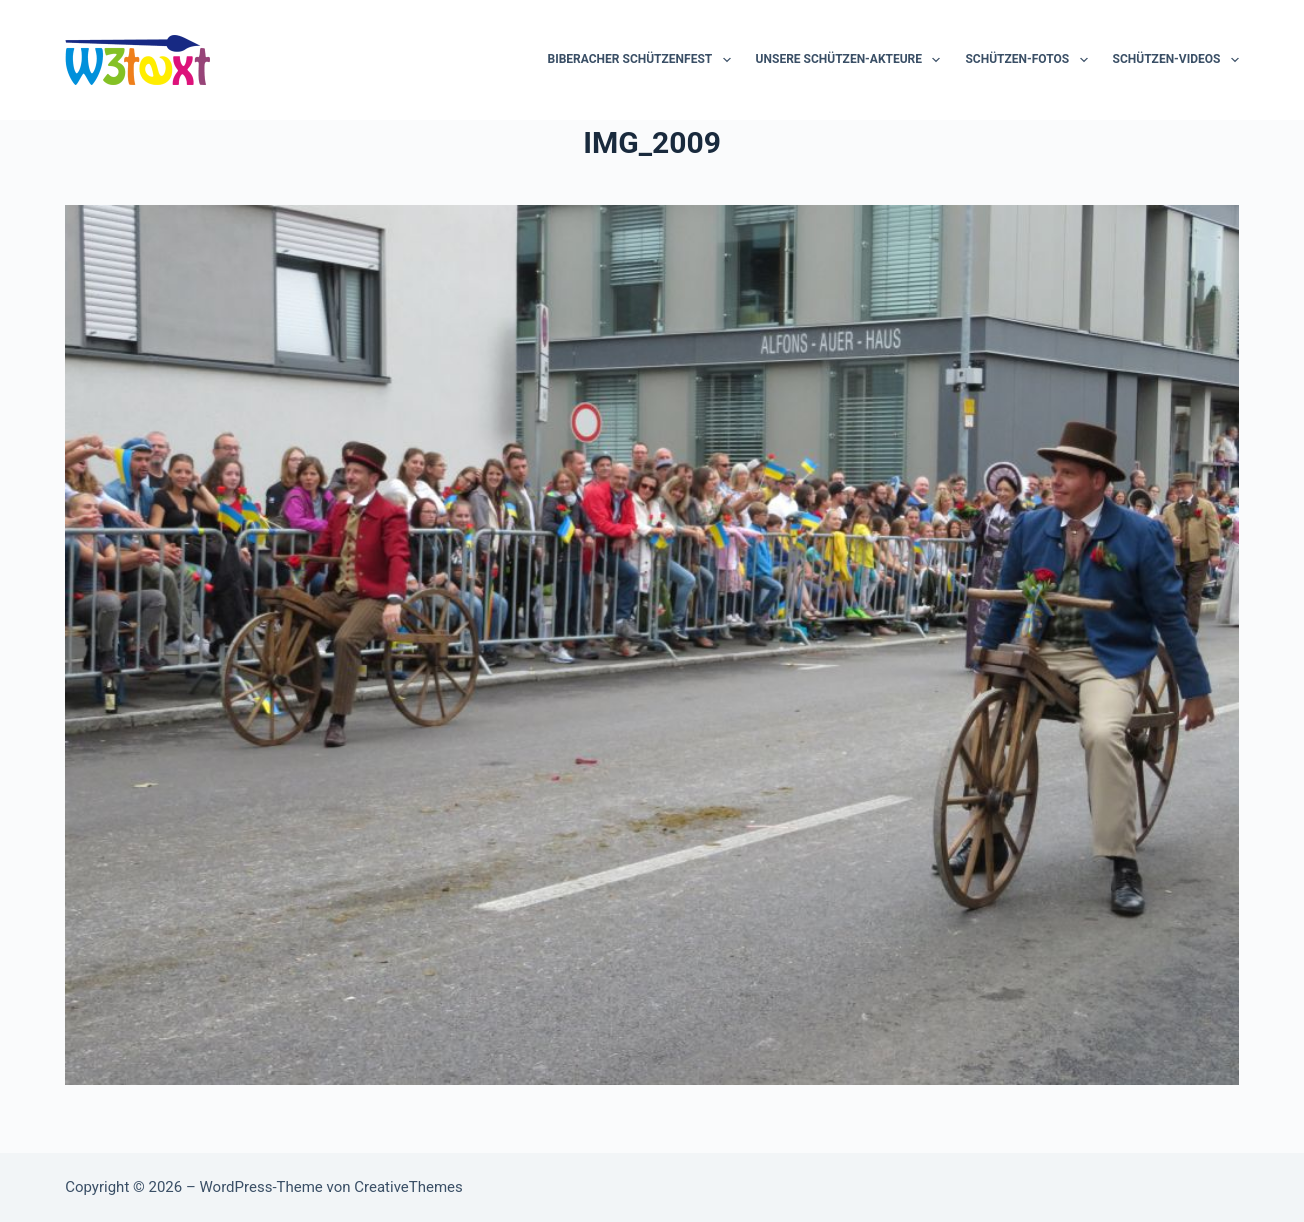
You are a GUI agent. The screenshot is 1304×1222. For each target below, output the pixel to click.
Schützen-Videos (1176, 60)
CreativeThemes (408, 1187)
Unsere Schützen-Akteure (852, 60)
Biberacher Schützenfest (643, 60)
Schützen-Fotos (1030, 60)
